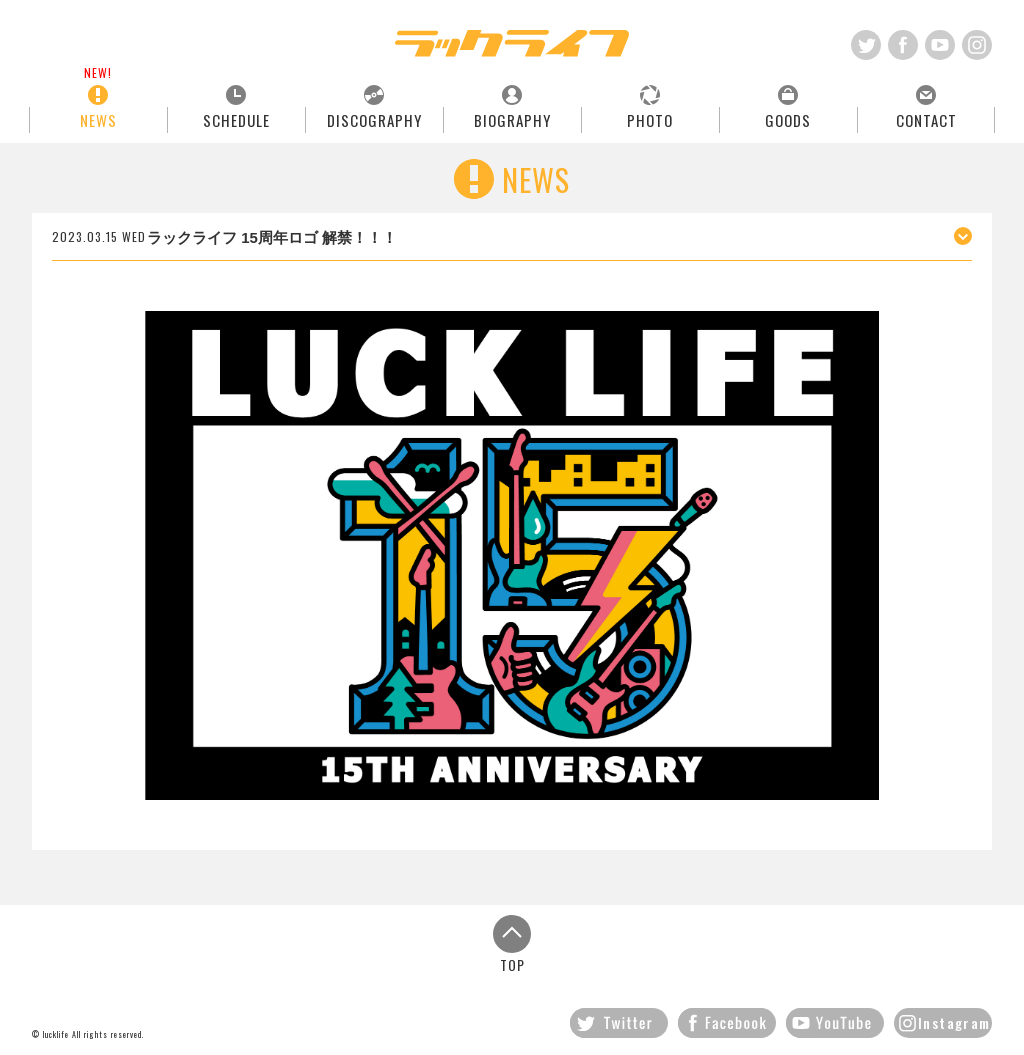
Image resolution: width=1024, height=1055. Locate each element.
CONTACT (926, 119)
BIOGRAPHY (512, 119)
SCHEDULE (236, 119)
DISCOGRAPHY (374, 119)
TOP (512, 943)
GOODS (788, 119)
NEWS (98, 119)
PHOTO (650, 119)
